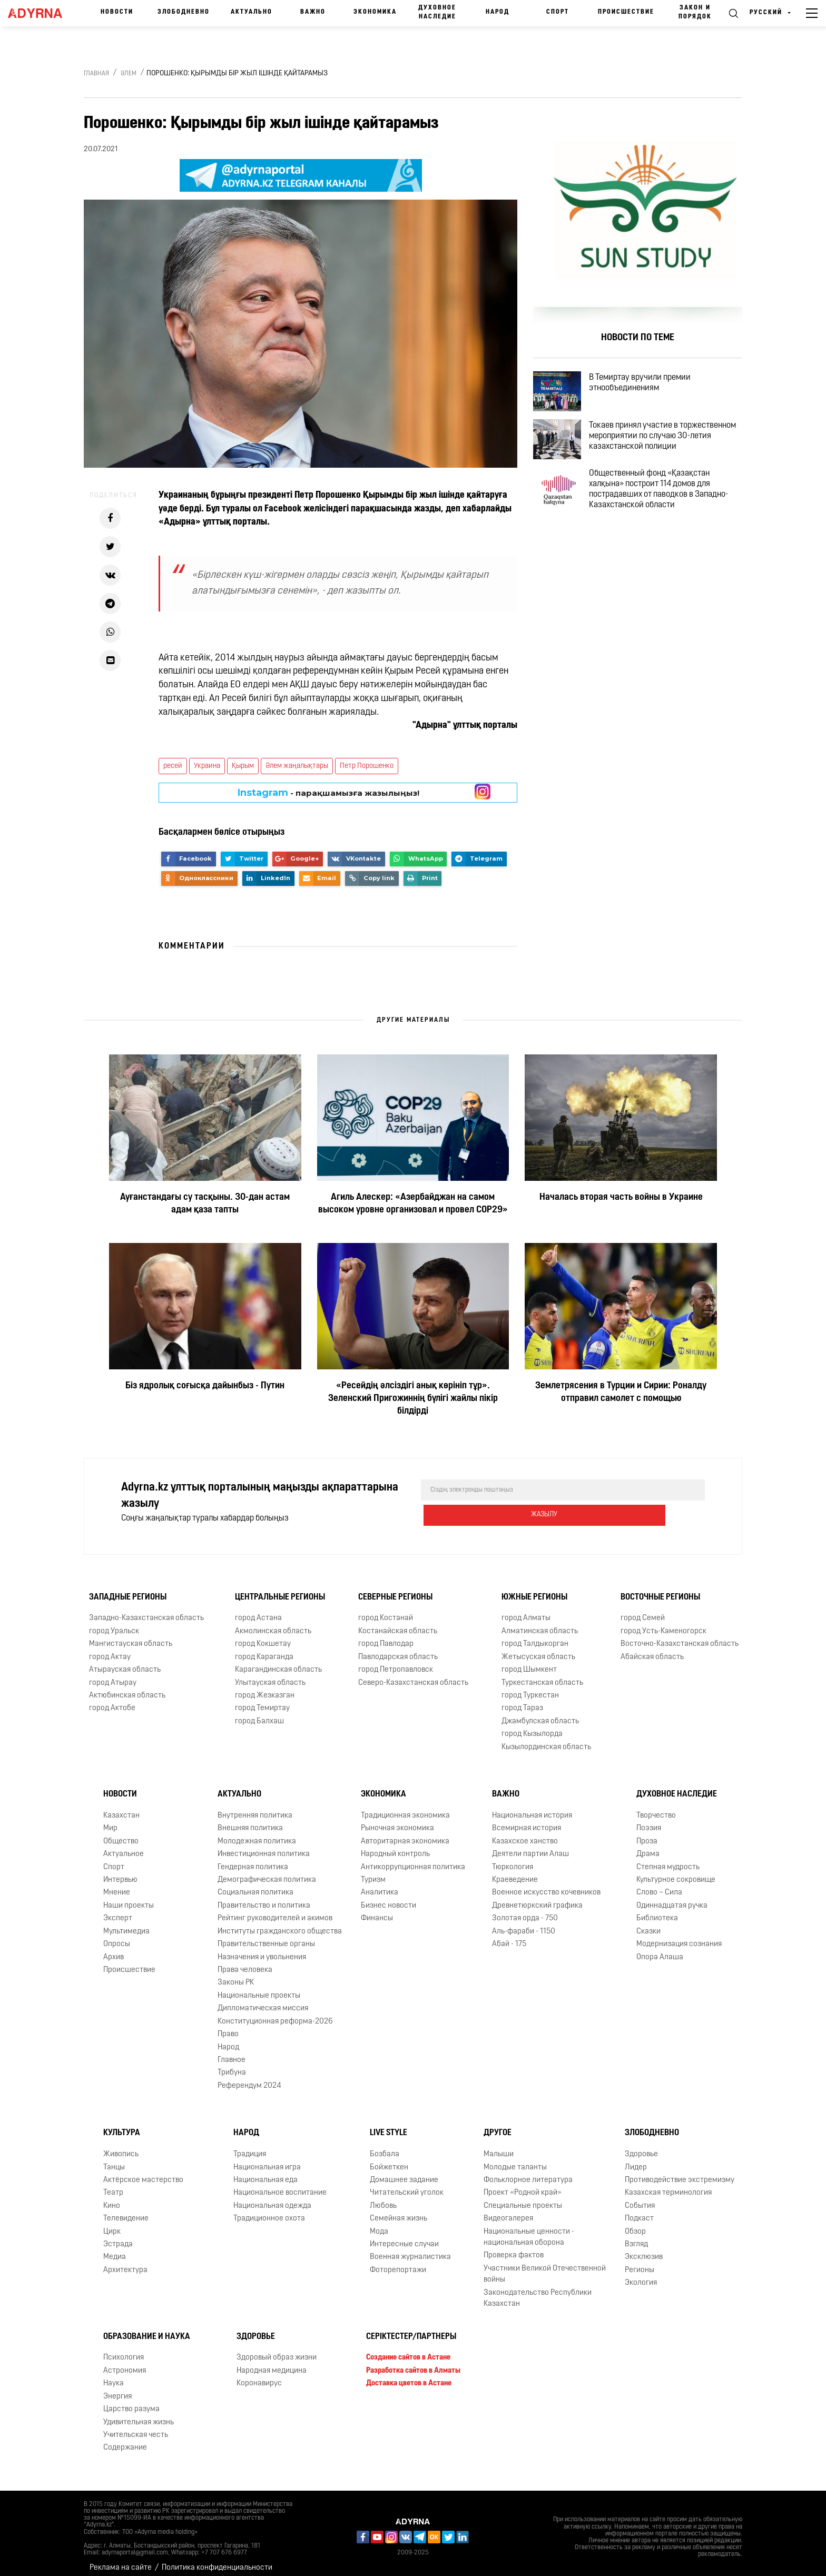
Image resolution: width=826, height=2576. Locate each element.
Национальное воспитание (280, 2184)
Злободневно (184, 12)
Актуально (251, 12)
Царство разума (131, 2401)
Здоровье (641, 2146)
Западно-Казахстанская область (146, 1610)
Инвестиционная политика (264, 1846)
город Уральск (114, 1623)
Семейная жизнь (398, 2210)
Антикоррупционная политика (413, 1859)
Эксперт (117, 1910)
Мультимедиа (126, 1923)
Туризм (373, 1872)
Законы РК (236, 1974)
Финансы (377, 1910)
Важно (313, 12)
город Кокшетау (263, 1636)
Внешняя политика (250, 1820)
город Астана (258, 1610)
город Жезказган (264, 1687)
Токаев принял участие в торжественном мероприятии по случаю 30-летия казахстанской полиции (661, 458)
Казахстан (121, 1807)
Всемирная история (526, 1820)
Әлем (128, 74)
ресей (172, 766)
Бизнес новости (388, 1897)
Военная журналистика (410, 2249)
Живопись (121, 2146)
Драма (648, 1846)
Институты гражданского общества (280, 1923)
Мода (379, 2223)
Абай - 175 (509, 1936)
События (640, 2198)
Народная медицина (272, 2362)
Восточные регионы (660, 1589)
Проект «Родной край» (523, 2184)
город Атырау (112, 1675)
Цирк (112, 2223)
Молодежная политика (257, 1833)
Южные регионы (534, 1589)
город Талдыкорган (535, 1636)
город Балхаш (259, 1713)
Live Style (388, 2124)
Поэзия (648, 1820)
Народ (497, 12)
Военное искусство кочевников (546, 1885)
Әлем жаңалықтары (297, 766)
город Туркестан (530, 1687)
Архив (113, 1949)
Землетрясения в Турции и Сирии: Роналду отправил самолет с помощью (620, 1392)
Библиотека (657, 1910)
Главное (231, 2052)
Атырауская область (125, 1661)
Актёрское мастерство (143, 2172)
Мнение (116, 1885)
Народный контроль (395, 1846)
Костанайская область (397, 1623)
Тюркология (512, 1859)
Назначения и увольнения (262, 1949)
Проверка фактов (514, 2248)
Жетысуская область (538, 1649)
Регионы (639, 2262)
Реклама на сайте (121, 2559)
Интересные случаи (404, 2236)
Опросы (116, 1936)
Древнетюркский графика (537, 1897)
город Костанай (385, 1610)
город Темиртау (262, 1700)
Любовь (383, 2198)
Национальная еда (265, 2172)
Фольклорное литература (528, 2172)
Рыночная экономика (397, 1820)
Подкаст (639, 2210)
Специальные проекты (523, 2198)
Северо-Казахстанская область (413, 1675)
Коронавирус (259, 2375)
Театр (113, 2184)
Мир (110, 1820)
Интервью (120, 1872)
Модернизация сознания (679, 1936)
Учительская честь (135, 2427)
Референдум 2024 (249, 2077)
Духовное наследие (437, 12)
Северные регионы (395, 1589)
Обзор (635, 2223)
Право (228, 2026)
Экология (641, 2274)
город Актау (110, 1649)
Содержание (125, 2439)
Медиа (114, 2249)
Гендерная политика (253, 1859)
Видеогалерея (508, 2210)
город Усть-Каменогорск (663, 1623)
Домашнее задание (404, 2172)
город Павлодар (386, 1636)
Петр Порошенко (367, 766)
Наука (113, 2375)
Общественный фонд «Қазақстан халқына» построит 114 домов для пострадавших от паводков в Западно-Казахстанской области (671, 519)
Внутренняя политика (255, 1807)
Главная (96, 74)
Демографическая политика (267, 1872)
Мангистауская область (130, 1636)
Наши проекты (128, 1897)
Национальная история (532, 1807)
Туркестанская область (542, 1675)
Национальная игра (267, 2159)
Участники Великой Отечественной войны (545, 2265)
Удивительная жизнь (138, 2414)
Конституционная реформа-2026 (275, 2013)
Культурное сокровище (675, 1872)
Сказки (648, 1923)
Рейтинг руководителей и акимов (275, 1910)
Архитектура (125, 2262)
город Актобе (112, 1700)
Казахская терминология (668, 2184)
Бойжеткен (389, 2159)
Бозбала (384, 2146)
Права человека (245, 1962)
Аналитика (379, 1885)
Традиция (249, 2146)
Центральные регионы (280, 1589)
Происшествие (626, 12)
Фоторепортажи (398, 2262)
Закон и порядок (695, 12)
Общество (121, 1833)
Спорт (557, 12)
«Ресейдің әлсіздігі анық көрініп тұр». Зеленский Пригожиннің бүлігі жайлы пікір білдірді (413, 1398)
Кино (111, 2198)
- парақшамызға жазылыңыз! (328, 792)
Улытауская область (270, 1675)
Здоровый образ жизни (277, 2349)
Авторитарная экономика (405, 1833)
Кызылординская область (546, 1739)
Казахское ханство (525, 1833)
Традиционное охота (269, 2210)
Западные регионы (127, 1589)
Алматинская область (540, 1623)
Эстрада (118, 2236)
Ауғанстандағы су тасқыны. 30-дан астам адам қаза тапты (205, 1203)
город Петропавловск (395, 1661)
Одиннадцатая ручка (671, 1897)
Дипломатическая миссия (263, 2000)
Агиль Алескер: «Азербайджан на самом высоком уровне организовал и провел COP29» (413, 1203)
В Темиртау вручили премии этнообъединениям (652, 387)
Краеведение (515, 1872)
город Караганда (264, 1649)
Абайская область (652, 1649)
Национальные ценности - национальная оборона (529, 2228)
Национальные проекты (259, 1987)
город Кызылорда (532, 1726)
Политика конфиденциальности (217, 2559)
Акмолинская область (273, 1623)
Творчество (656, 1807)
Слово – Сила (659, 1885)
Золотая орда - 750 (525, 1910)
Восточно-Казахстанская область (680, 1636)
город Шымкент (529, 1661)
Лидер (636, 2159)
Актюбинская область (127, 1687)
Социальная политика (255, 1885)
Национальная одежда (272, 2198)
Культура (121, 2124)
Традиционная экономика (405, 1807)
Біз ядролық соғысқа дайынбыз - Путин (204, 1386)
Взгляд (636, 2236)
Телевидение (126, 2210)
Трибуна (232, 2064)
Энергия (117, 2388)
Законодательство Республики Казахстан (538, 2290)
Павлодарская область (398, 1649)
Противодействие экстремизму (679, 2172)
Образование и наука (146, 2328)
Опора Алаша (659, 1949)
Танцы (114, 2159)
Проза (646, 1833)
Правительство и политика (264, 1897)
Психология (123, 2349)
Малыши (499, 2146)
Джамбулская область (540, 1713)
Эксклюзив (644, 2249)
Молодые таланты (515, 2159)
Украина (207, 766)
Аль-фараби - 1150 (523, 1923)
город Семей (643, 1610)
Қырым (243, 766)
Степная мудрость (668, 1859)
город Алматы (526, 1610)
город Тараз (522, 1700)
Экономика (375, 12)
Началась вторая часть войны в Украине (621, 1197)
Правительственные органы (266, 1936)
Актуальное (123, 1846)
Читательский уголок (407, 2184)
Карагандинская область (278, 1661)
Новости (117, 12)
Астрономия (124, 2362)
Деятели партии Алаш (530, 1846)
